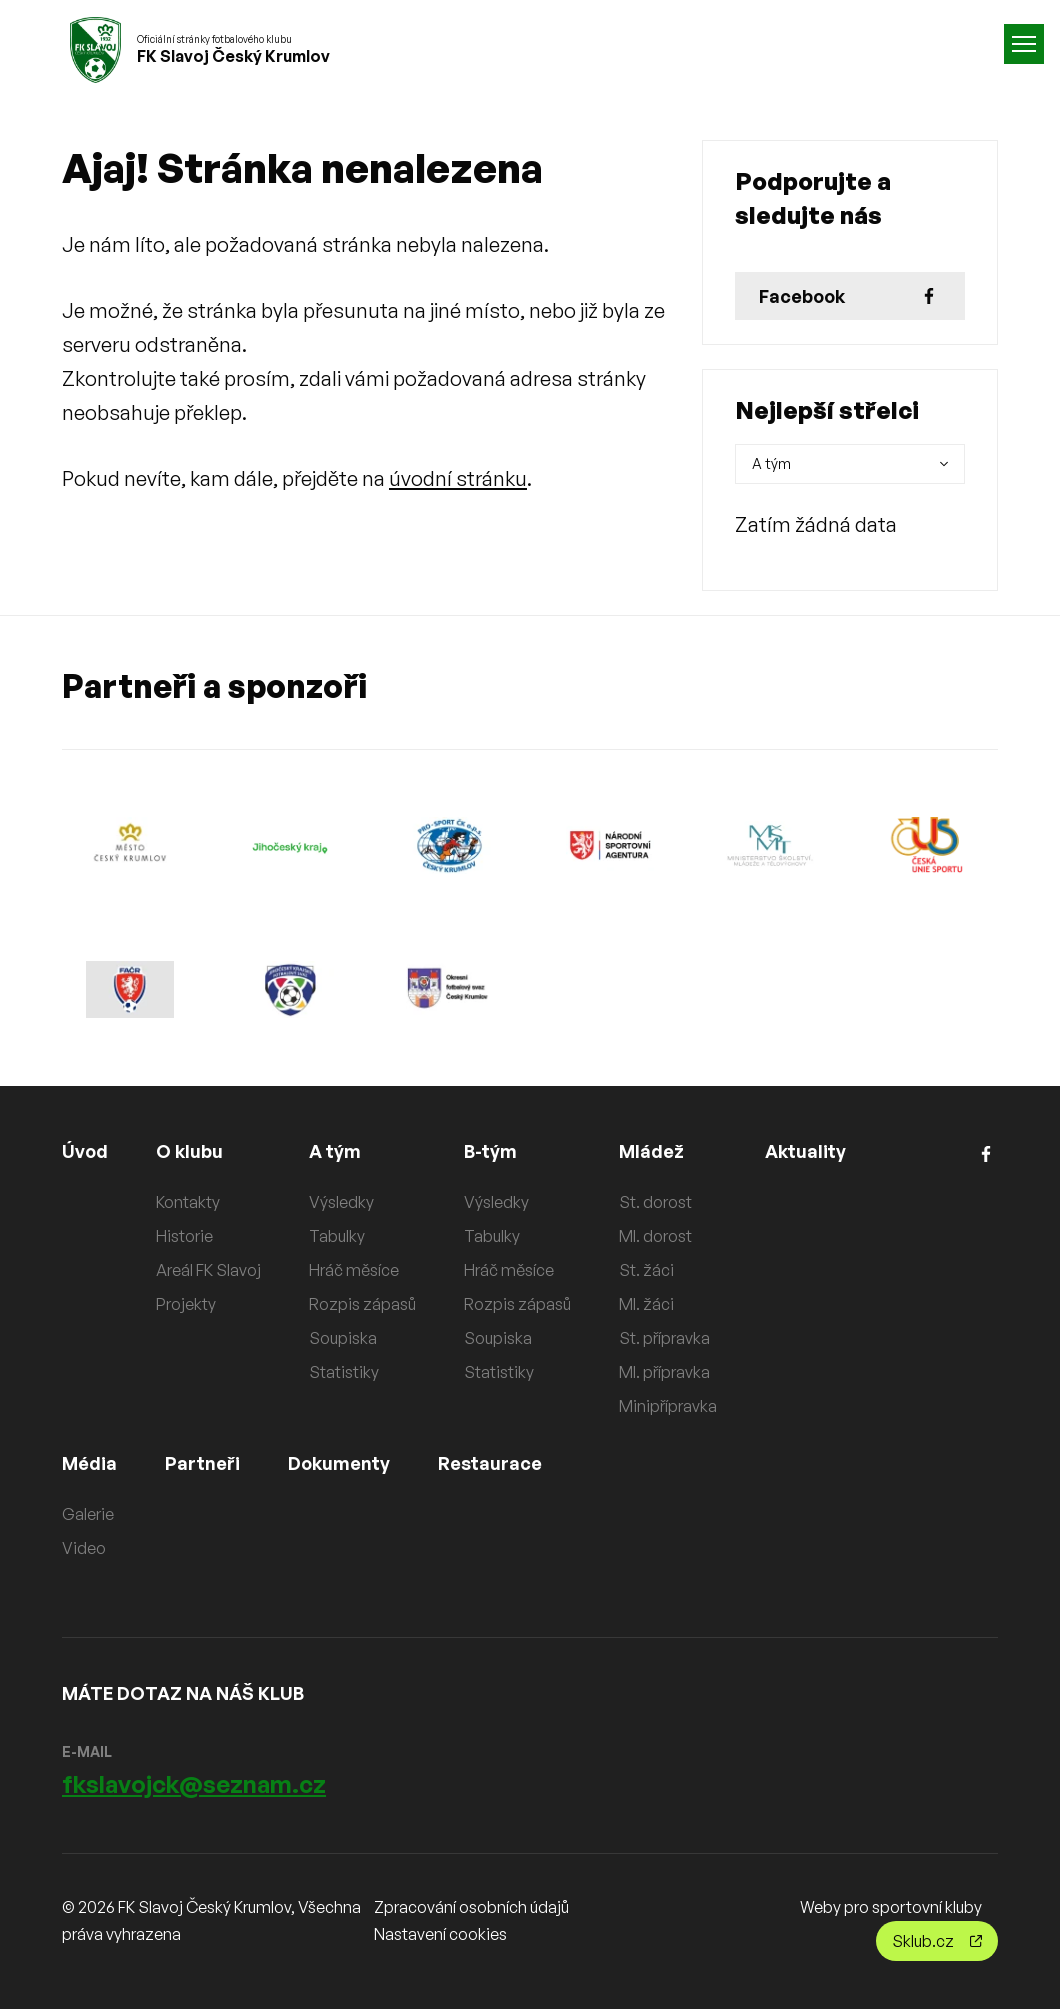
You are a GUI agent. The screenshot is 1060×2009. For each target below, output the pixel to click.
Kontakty (188, 1202)
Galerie (88, 1514)
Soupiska (343, 1338)
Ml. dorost (655, 1236)
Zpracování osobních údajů (471, 1907)
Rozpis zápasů (362, 1304)
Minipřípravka (668, 1406)
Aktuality (805, 1151)
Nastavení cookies (440, 1934)
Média (89, 1463)
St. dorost (655, 1202)
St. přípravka (664, 1338)
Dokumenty (339, 1463)
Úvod (85, 1151)
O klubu (189, 1151)
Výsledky (341, 1202)
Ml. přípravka (664, 1372)
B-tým (491, 1151)
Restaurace (490, 1463)
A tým (335, 1151)
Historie (184, 1236)
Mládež (651, 1151)
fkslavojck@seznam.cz (194, 1784)
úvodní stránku (458, 478)
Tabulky (337, 1236)
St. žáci (646, 1270)
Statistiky (344, 1372)
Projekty (186, 1304)
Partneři (202, 1463)
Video (84, 1548)
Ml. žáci (646, 1304)
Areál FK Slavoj (208, 1270)
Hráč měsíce (354, 1270)
